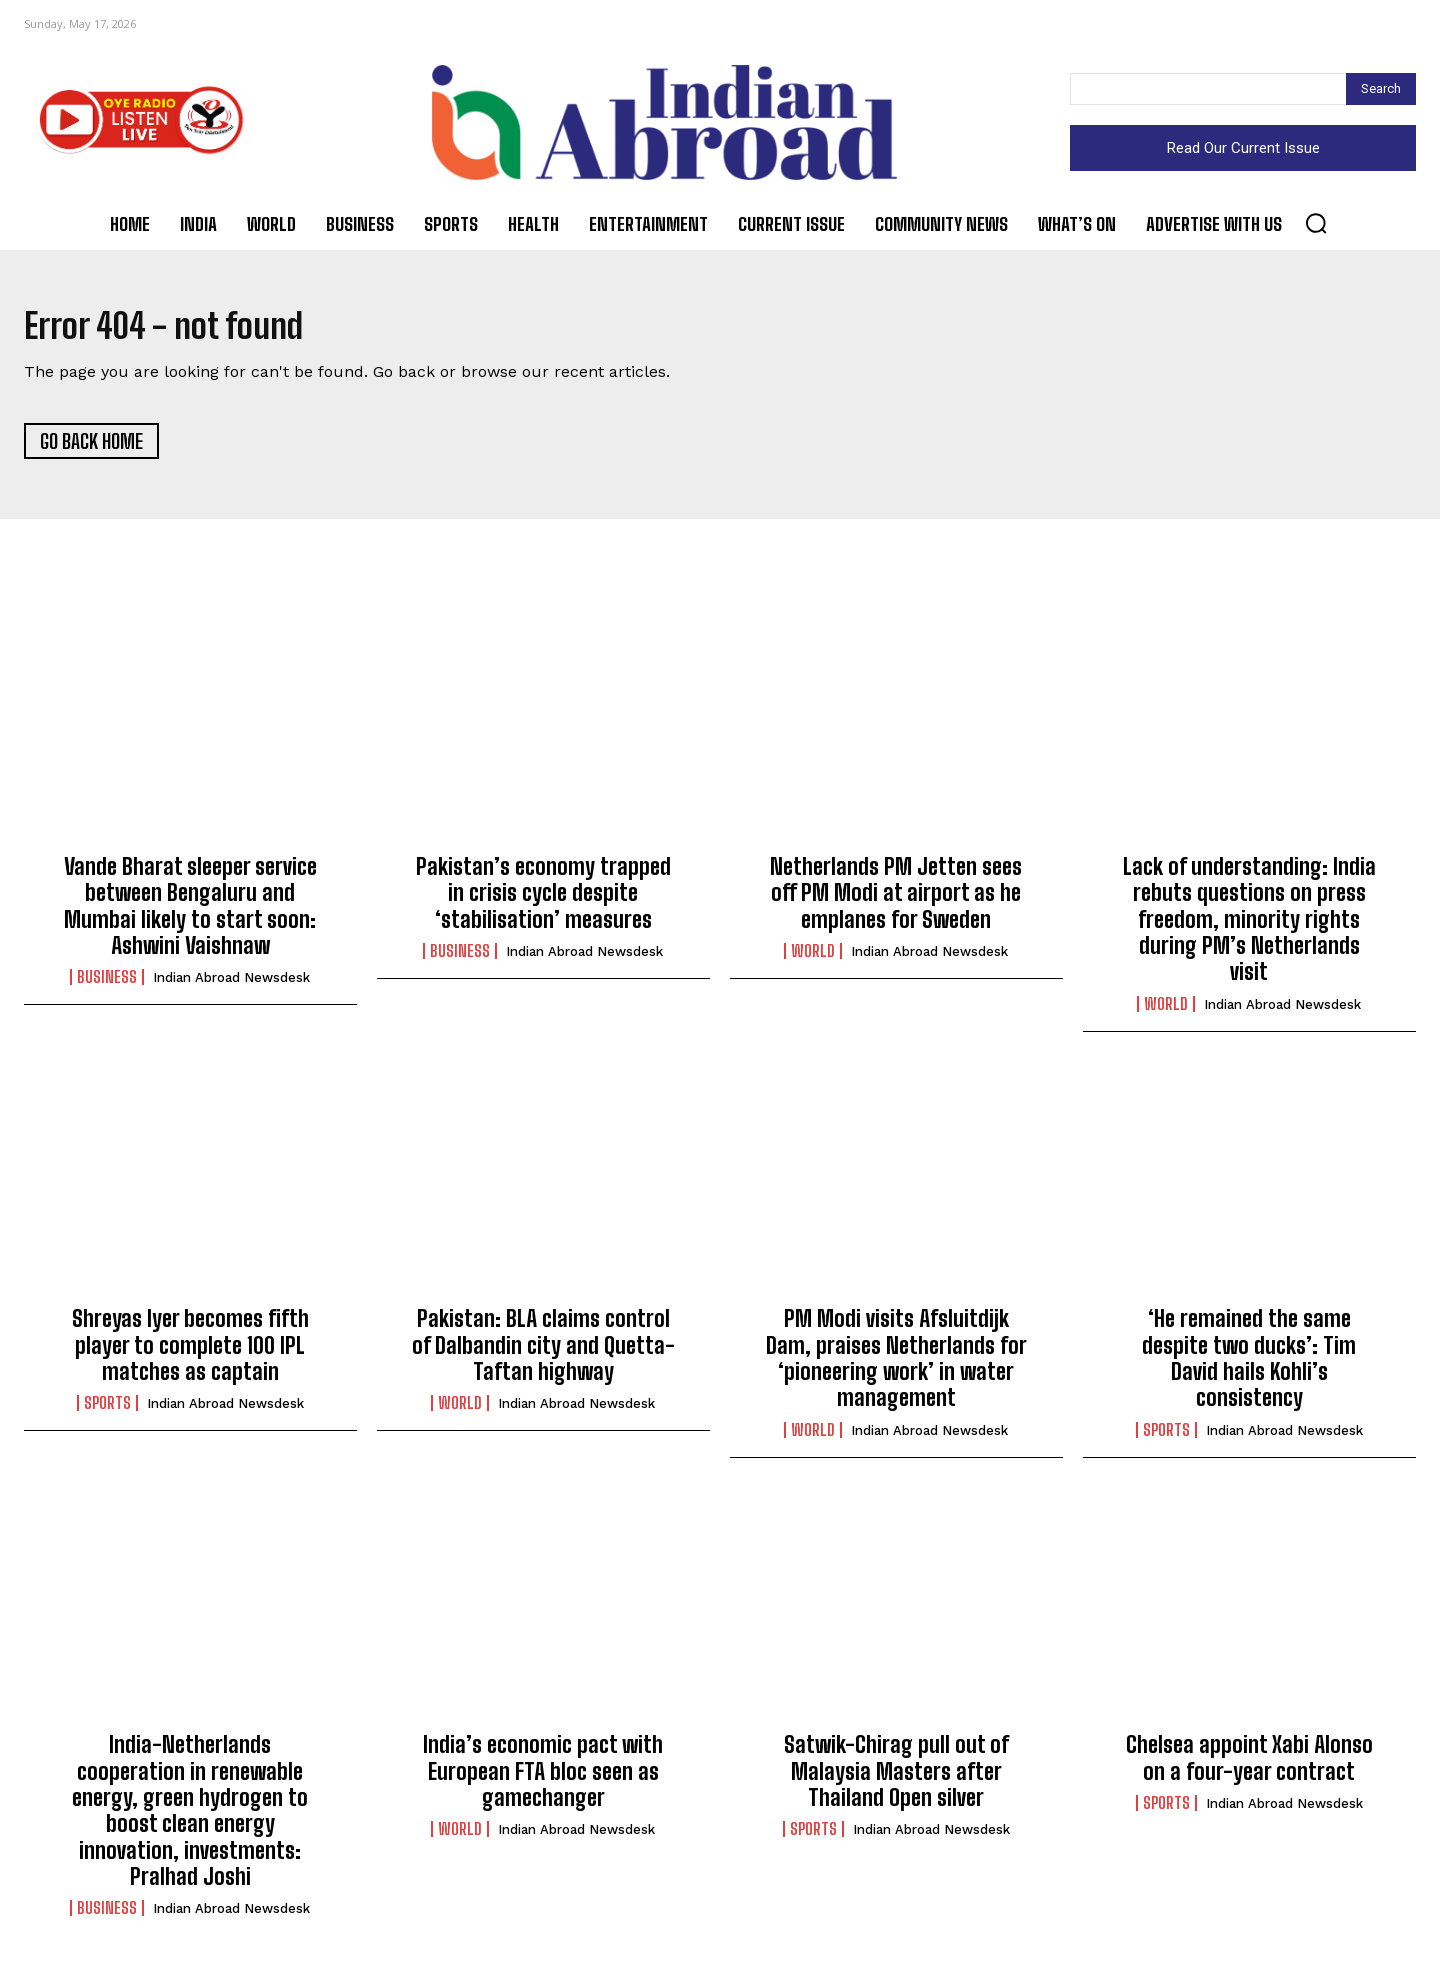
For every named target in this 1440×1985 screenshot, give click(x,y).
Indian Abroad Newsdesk (231, 986)
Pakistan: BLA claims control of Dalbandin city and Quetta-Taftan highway (543, 1354)
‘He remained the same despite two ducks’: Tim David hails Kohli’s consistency (1249, 1367)
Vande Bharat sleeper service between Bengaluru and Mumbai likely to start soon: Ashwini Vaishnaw (190, 914)
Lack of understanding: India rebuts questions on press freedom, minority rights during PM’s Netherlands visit (1249, 927)
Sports (107, 1412)
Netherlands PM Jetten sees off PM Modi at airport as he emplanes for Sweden (896, 901)
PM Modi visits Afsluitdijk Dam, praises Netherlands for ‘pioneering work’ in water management (896, 1367)
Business (107, 986)
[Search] (1381, 89)
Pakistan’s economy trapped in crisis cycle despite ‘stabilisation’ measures (543, 901)
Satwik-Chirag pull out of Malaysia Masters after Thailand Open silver (896, 1780)
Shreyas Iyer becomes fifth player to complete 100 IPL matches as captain (190, 1354)
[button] (1316, 223)
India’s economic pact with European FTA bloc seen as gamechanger (543, 1780)
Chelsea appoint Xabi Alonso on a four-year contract (1249, 1766)
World (813, 959)
